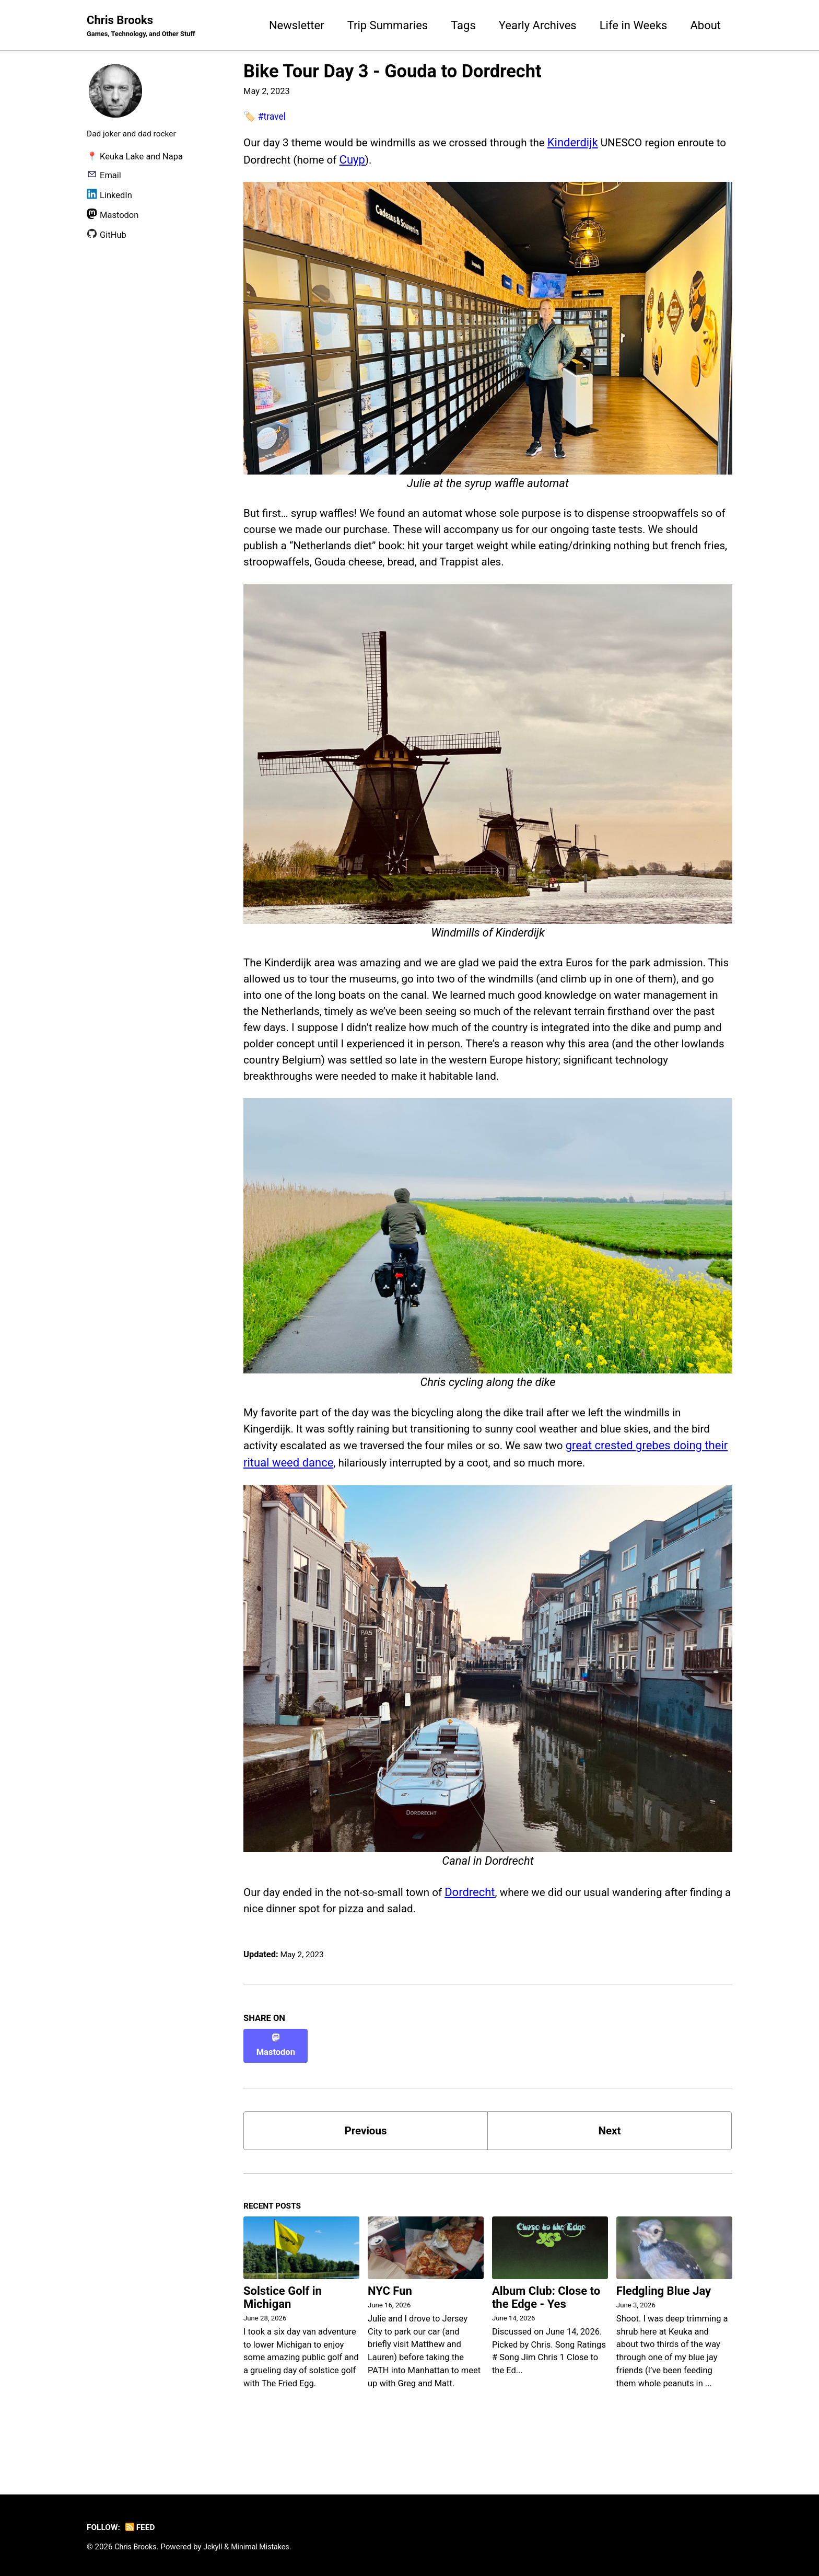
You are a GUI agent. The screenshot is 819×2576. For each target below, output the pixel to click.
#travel (273, 117)
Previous (366, 2162)
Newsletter (296, 25)
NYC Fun (390, 2325)
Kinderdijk (593, 142)
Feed (143, 2527)
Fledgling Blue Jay (663, 2325)
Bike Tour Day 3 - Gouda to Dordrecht (392, 72)
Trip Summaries (387, 25)
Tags (463, 25)
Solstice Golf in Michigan (282, 2332)
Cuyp (413, 160)
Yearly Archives (538, 25)
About (705, 25)
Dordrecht (483, 1932)
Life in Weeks (634, 25)
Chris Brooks (145, 27)
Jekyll (216, 2546)
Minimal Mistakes (266, 2546)
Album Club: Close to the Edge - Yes (546, 2332)
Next (610, 2162)
